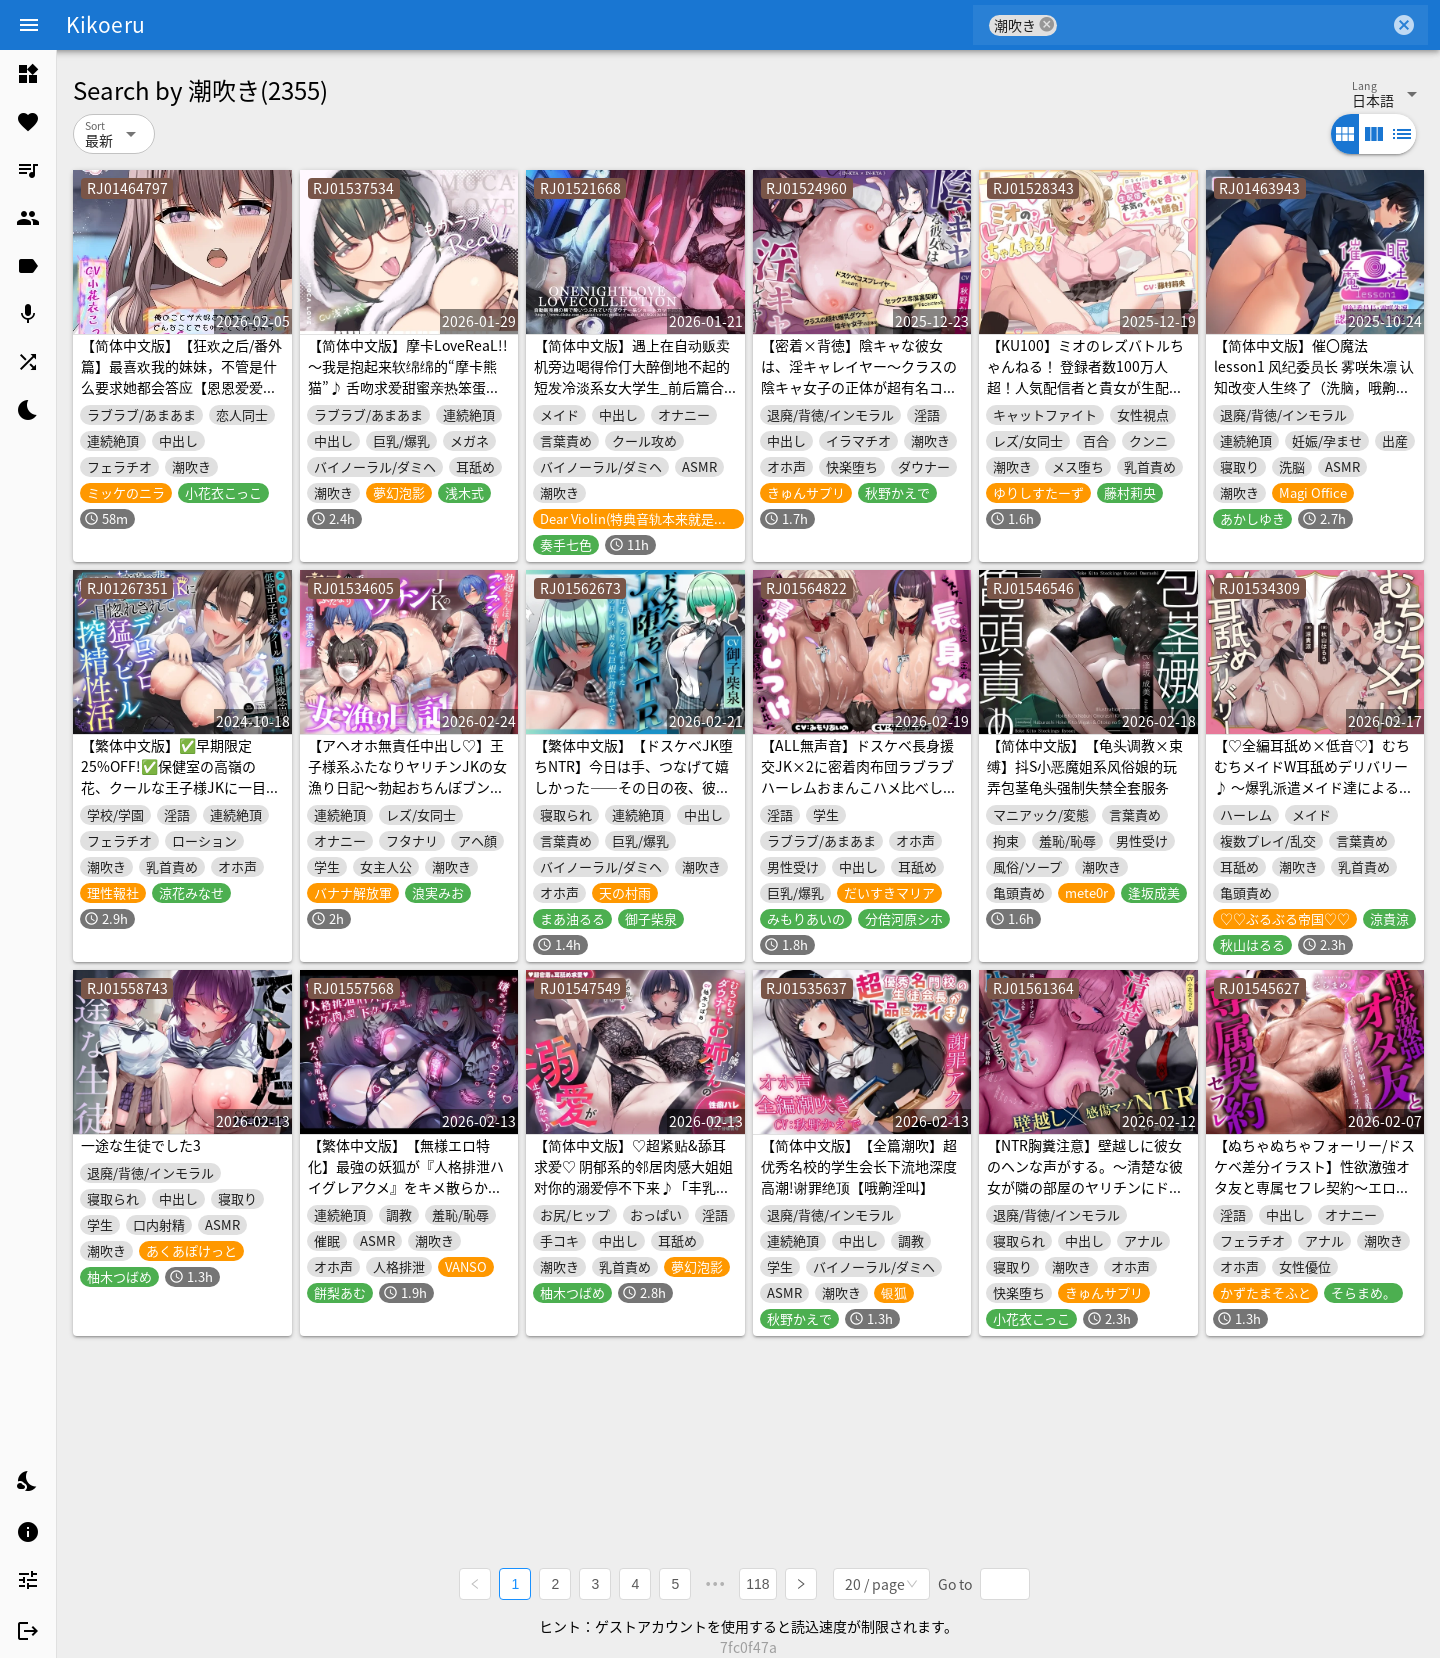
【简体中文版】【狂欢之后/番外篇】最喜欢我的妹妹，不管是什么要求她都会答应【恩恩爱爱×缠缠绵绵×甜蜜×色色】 (181, 376)
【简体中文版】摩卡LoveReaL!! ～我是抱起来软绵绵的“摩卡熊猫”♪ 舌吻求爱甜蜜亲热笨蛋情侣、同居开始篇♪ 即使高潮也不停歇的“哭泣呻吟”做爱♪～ (408, 387)
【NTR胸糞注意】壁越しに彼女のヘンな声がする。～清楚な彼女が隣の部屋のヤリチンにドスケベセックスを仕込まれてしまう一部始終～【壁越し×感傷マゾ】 (1085, 1197)
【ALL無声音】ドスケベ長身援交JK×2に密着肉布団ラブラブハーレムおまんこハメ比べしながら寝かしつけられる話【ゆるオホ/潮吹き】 (859, 787)
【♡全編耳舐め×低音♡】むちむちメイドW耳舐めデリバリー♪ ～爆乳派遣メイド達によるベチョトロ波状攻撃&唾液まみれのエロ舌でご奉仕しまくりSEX (1313, 787)
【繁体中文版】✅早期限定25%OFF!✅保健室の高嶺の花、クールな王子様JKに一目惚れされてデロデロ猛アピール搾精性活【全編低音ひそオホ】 (180, 787)
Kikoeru (105, 24)
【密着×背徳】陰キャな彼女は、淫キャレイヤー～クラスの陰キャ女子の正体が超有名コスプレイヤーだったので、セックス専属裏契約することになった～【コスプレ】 (859, 397)
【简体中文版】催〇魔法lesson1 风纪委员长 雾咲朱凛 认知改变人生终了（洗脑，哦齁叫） (1314, 376)
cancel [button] (1047, 24)
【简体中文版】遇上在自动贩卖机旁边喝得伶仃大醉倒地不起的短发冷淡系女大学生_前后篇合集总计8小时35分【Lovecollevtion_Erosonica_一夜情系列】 (632, 397)
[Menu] (29, 25)
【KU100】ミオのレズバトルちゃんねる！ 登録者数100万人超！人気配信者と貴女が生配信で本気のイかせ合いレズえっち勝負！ (1085, 387)
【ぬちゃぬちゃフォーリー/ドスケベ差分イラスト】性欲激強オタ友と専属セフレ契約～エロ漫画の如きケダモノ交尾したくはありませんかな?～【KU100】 (1314, 1187)
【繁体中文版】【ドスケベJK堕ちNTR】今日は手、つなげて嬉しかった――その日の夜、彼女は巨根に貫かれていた (633, 776)
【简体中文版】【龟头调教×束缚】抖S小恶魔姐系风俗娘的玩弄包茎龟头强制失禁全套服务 (1085, 766)
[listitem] (28, 74)
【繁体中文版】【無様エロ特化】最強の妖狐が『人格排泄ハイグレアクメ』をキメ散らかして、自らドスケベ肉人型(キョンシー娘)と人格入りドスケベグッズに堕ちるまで (408, 1197)
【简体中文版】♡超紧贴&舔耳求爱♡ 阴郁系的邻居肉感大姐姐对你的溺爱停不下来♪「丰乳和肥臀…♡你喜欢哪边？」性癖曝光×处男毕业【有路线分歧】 (633, 1187)
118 (757, 1584)
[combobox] (1223, 25)
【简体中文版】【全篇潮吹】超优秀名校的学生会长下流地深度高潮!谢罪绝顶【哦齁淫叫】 (859, 1166)
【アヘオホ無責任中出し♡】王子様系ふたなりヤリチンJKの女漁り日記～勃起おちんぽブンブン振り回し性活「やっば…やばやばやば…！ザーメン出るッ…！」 (407, 797)
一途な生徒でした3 (141, 1145)
